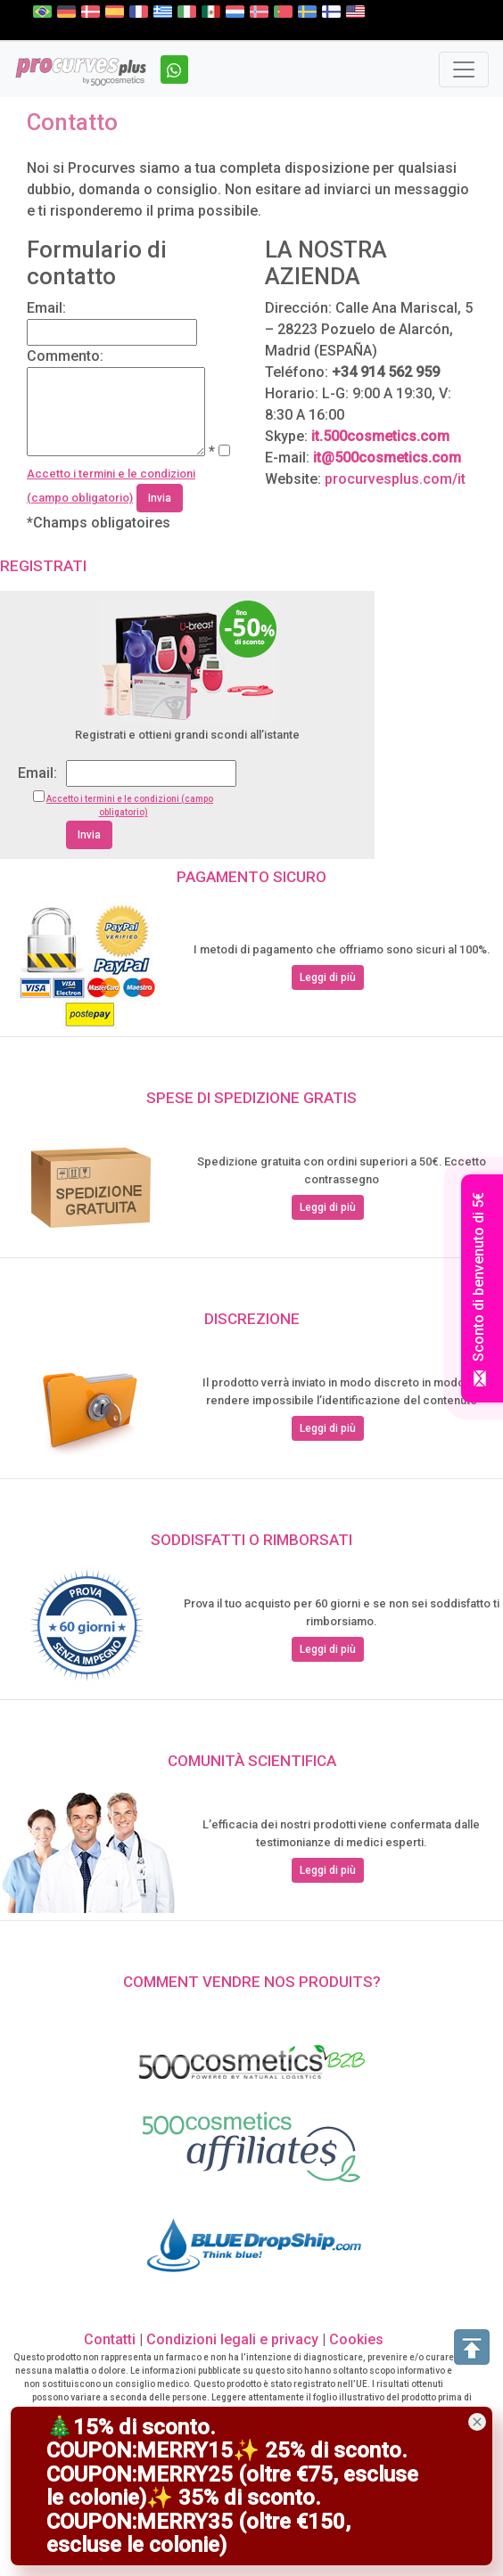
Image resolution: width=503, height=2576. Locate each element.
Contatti (110, 2339)
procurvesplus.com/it (395, 478)
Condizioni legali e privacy (234, 2339)
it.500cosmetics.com (380, 436)
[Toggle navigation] (464, 69)
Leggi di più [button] (328, 977)
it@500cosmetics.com (387, 457)
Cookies (356, 2339)
